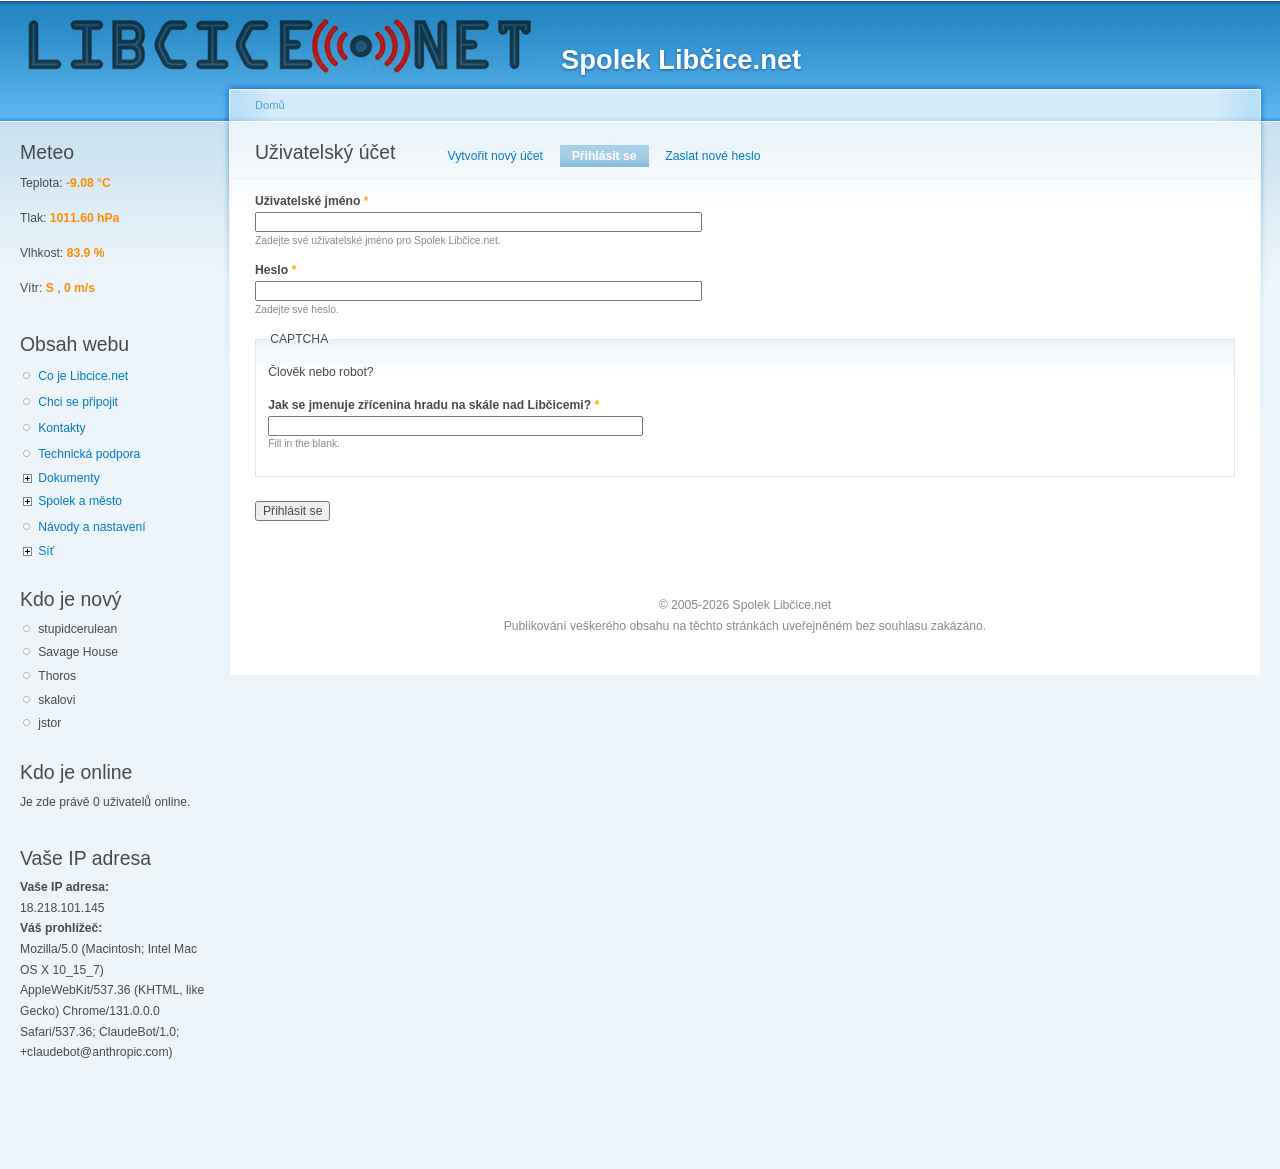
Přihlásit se (610, 156)
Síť (46, 551)
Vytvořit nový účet (496, 156)
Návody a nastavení (91, 527)
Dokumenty (68, 478)
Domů (270, 105)
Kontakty (61, 428)
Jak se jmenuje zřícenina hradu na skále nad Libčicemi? (433, 405)
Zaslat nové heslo (712, 156)
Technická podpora (89, 454)
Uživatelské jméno (312, 201)
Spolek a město (80, 501)
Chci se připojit (78, 402)
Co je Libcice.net (83, 376)
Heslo (275, 270)
